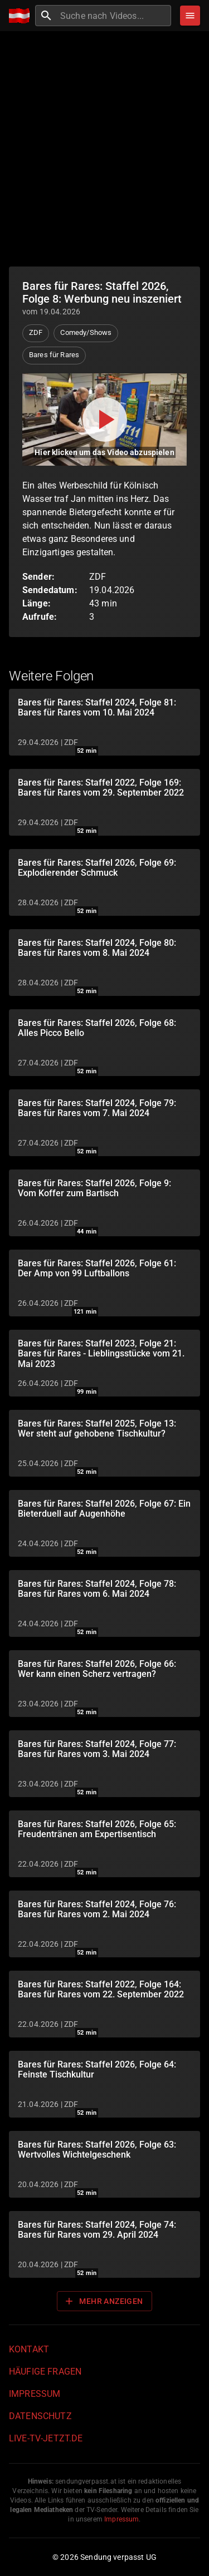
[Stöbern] (190, 16)
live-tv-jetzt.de (45, 2438)
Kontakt (29, 2349)
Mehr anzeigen (103, 2301)
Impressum (34, 2394)
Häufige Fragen (45, 2371)
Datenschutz (40, 2416)
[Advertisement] (104, 149)
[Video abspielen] (104, 419)
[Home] (22, 15)
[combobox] (114, 15)
